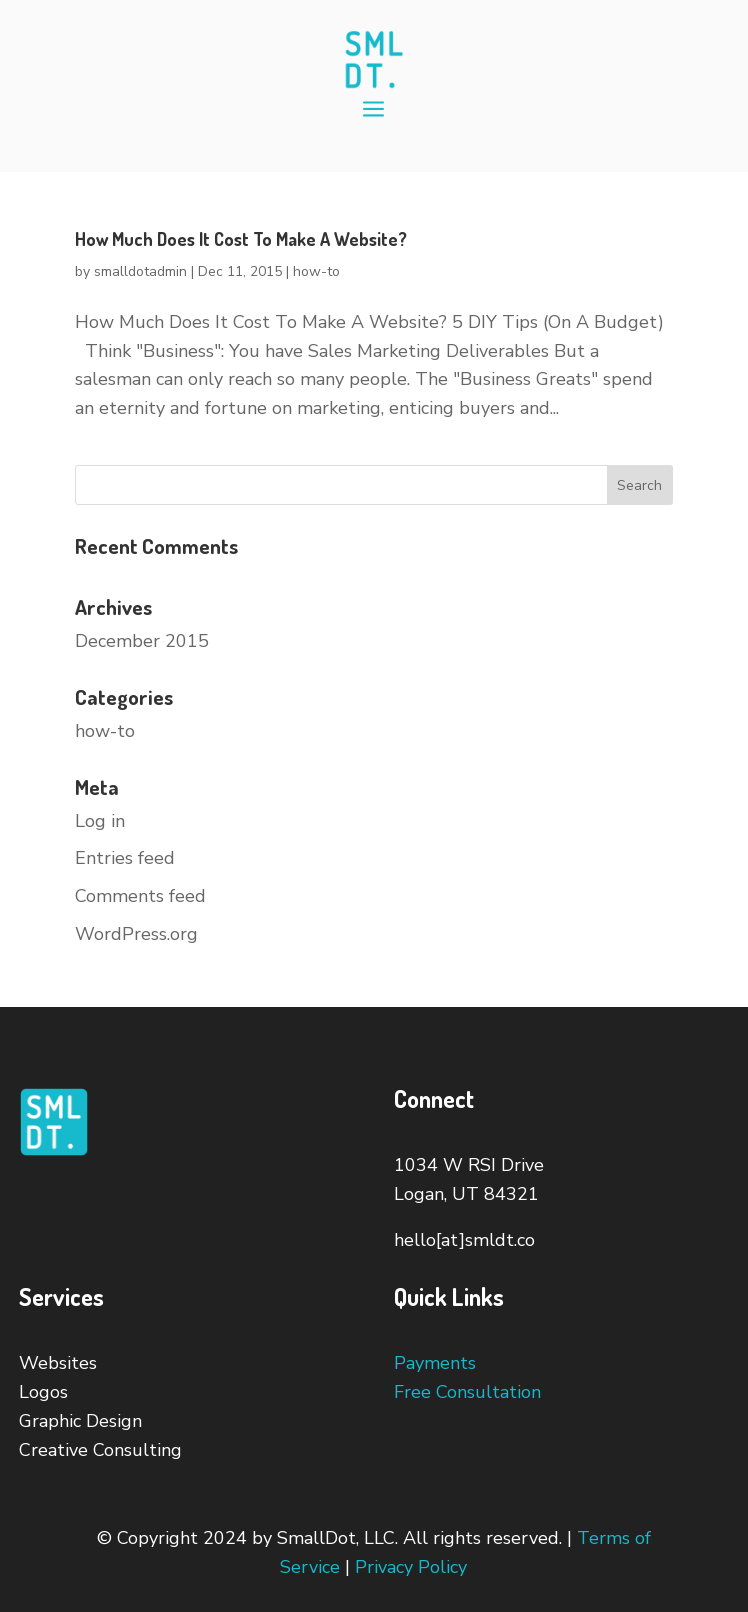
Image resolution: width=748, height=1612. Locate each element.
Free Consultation (467, 1392)
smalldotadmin (140, 271)
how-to (316, 271)
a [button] (373, 110)
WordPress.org (136, 934)
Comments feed (140, 896)
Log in (100, 821)
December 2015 (142, 641)
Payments (435, 1363)
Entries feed (125, 858)
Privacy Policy (411, 1567)
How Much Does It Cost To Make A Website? (241, 239)
